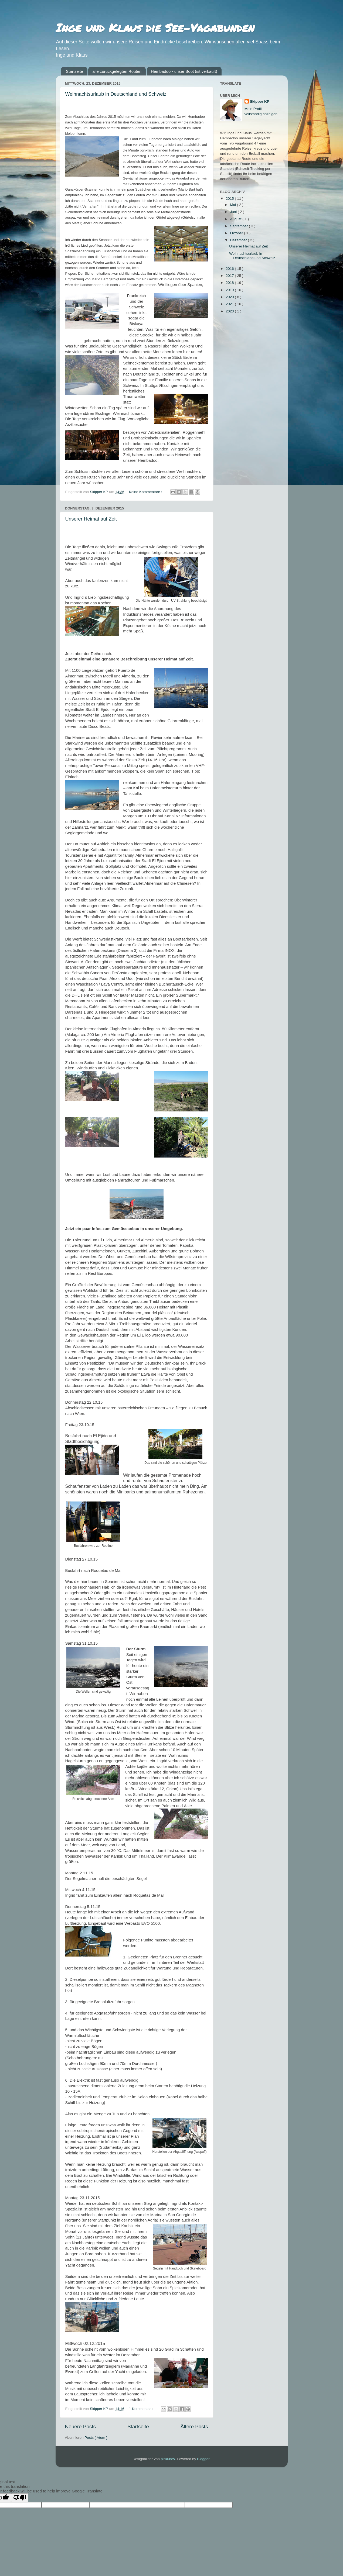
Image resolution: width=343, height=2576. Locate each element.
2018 (230, 283)
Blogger (203, 2459)
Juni (234, 212)
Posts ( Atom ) (95, 2438)
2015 (230, 199)
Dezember (239, 240)
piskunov (168, 2459)
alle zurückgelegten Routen (116, 71)
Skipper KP (259, 101)
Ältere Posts (194, 2426)
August (236, 219)
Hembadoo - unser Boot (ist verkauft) (184, 71)
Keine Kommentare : (146, 492)
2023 (230, 311)
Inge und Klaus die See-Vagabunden (155, 27)
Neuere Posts (80, 2426)
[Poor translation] (19, 2497)
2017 (230, 276)
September (239, 226)
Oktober (237, 233)
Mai (233, 205)
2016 (230, 269)
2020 (230, 297)
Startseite (74, 71)
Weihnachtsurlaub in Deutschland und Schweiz (116, 94)
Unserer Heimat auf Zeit (91, 519)
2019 (230, 290)
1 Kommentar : (141, 2409)
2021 (230, 304)
